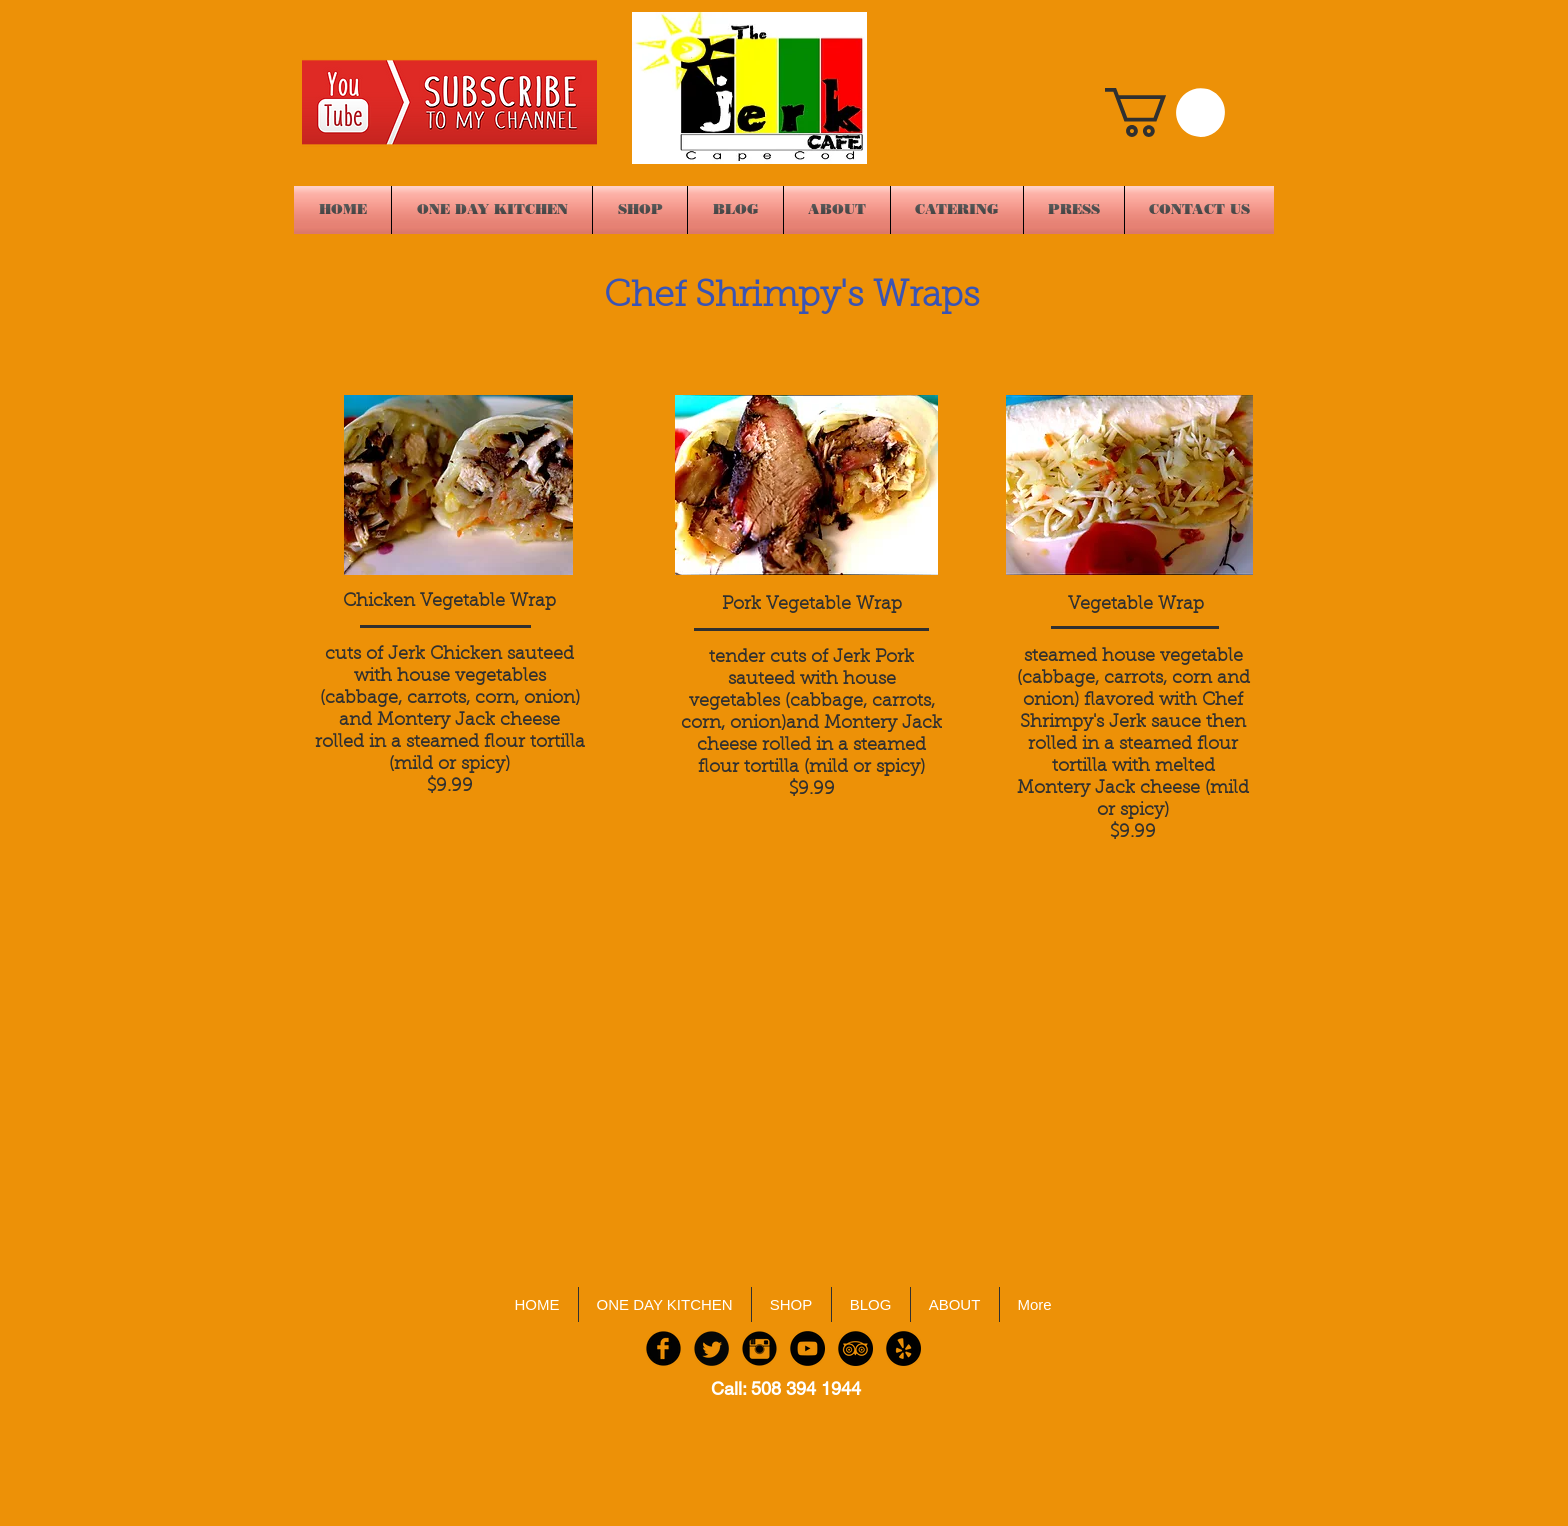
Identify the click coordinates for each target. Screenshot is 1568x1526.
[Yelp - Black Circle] (903, 1348)
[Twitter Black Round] (711, 1348)
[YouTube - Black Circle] (807, 1348)
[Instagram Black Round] (759, 1348)
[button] (1165, 112)
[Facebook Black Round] (663, 1348)
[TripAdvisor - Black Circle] (855, 1348)
